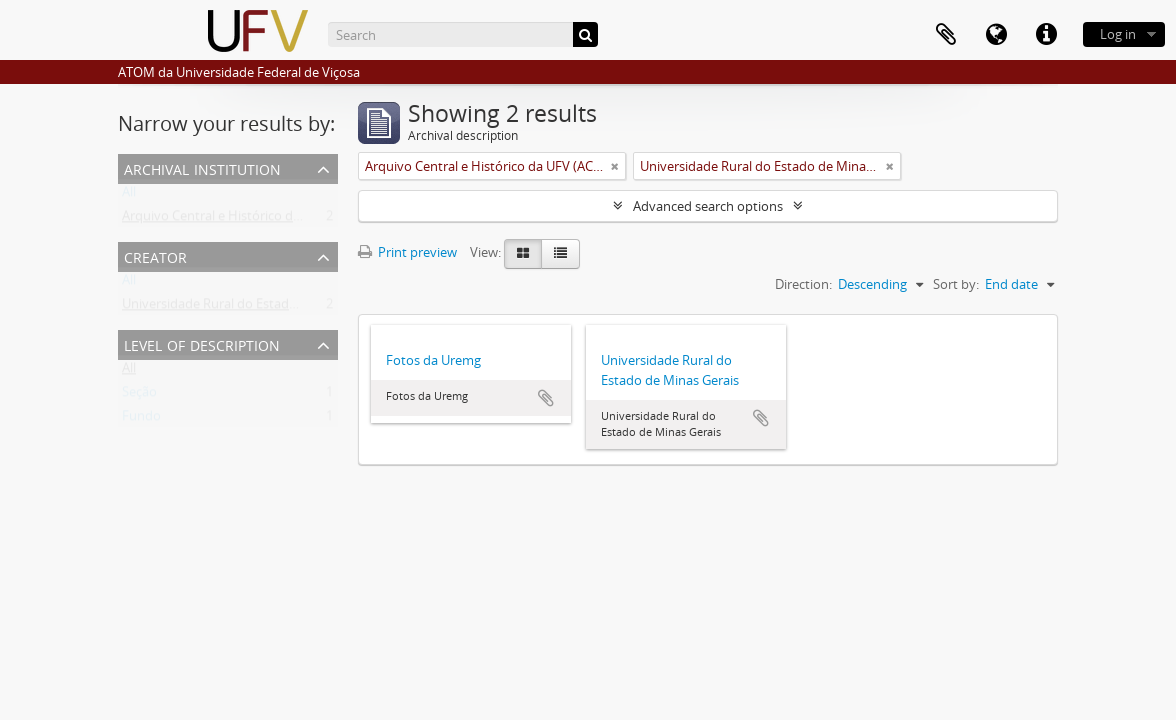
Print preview (407, 252)
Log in (1118, 34)
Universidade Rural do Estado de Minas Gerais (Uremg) (283, 308)
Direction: (803, 284)
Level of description (202, 343)
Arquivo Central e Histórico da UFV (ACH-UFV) (257, 220)
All (129, 196)
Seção (139, 396)
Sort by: (956, 284)
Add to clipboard (546, 398)
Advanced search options (708, 206)
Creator (155, 255)
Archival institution (202, 167)
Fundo (141, 420)
